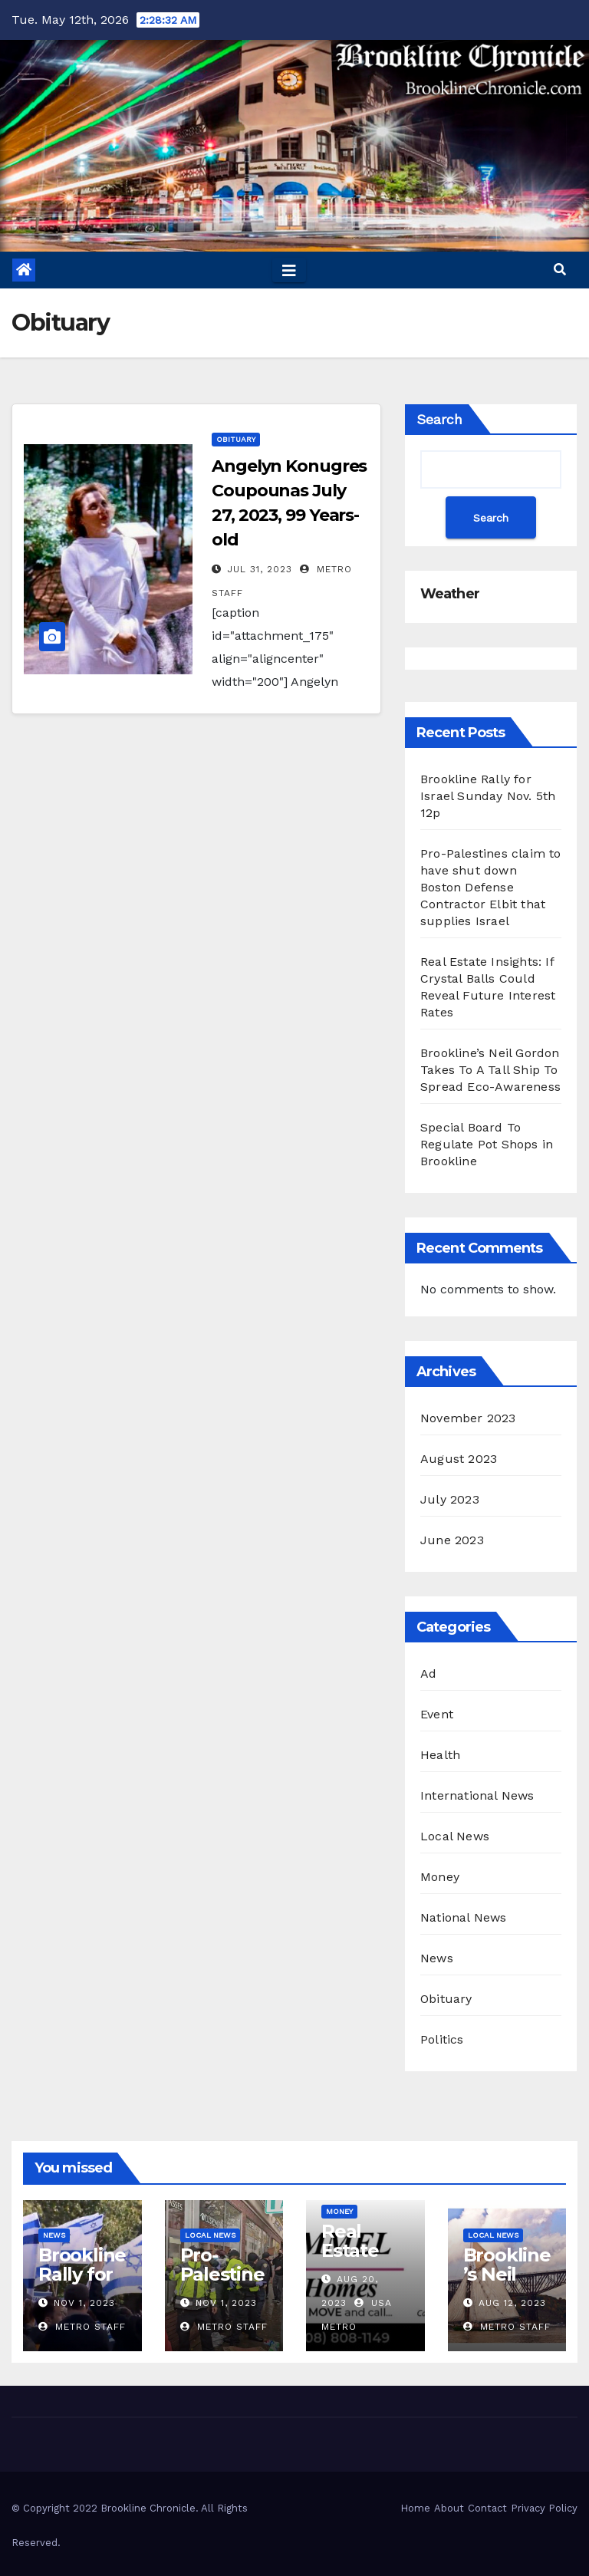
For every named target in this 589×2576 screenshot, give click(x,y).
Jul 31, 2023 (259, 569)
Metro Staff (82, 2326)
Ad (428, 1673)
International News (477, 1795)
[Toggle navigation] (289, 270)
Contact (487, 2508)
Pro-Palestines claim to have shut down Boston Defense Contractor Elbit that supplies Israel (490, 887)
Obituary (235, 439)
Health (440, 1755)
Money (439, 1876)
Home (415, 2508)
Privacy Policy (544, 2508)
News (436, 1958)
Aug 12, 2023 (512, 2303)
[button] (559, 269)
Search (439, 419)
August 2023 (458, 1458)
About (449, 2508)
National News (463, 1917)
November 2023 (468, 1418)
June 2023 (452, 1540)
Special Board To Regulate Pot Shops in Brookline (486, 1144)
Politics (442, 2039)
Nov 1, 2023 (84, 2303)
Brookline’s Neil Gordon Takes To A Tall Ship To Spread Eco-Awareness (490, 1070)
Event (436, 1714)
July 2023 (449, 1499)
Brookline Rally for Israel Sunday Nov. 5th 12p (487, 796)
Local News (454, 1836)
